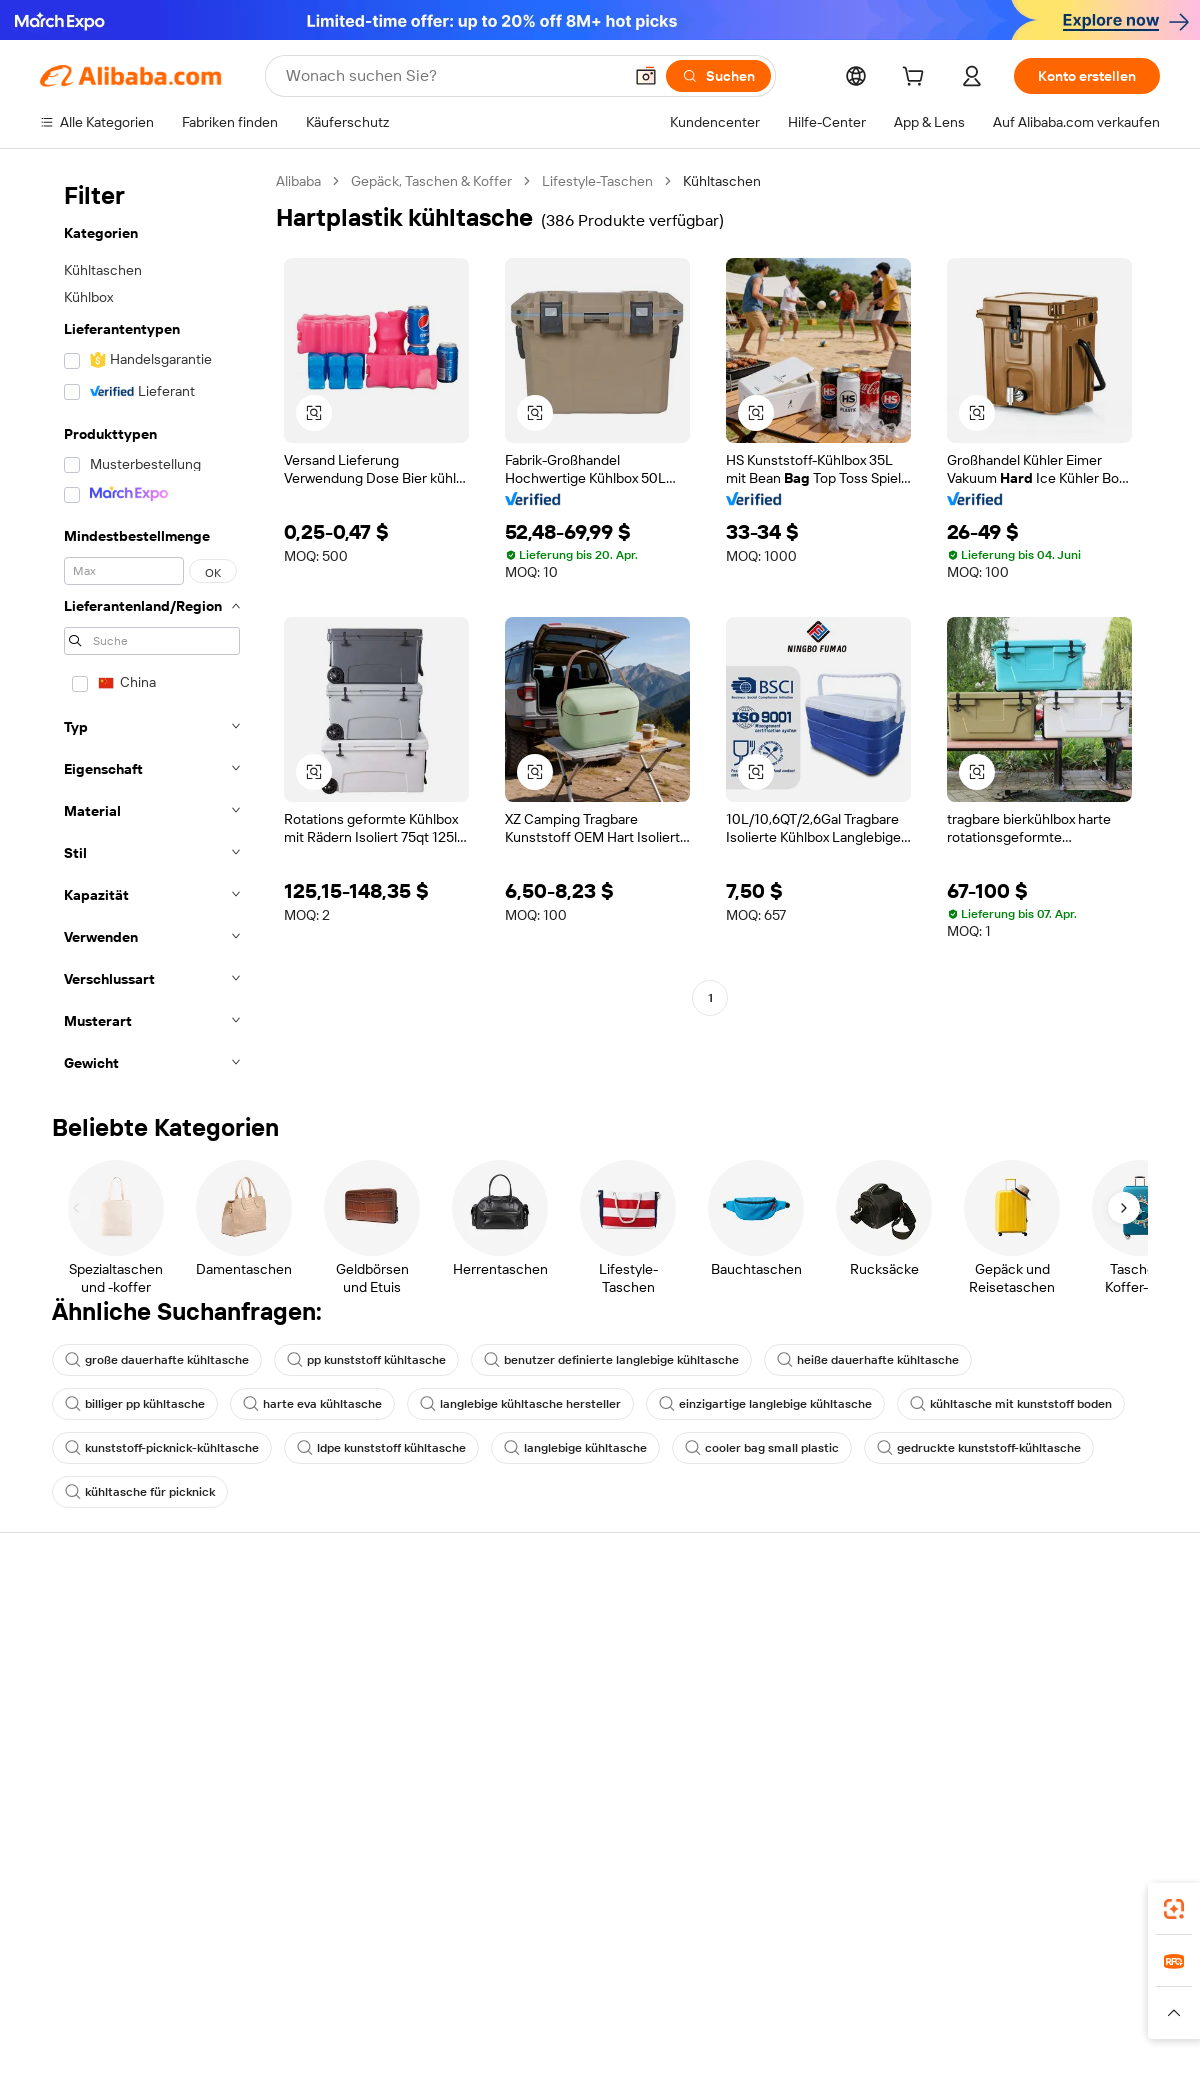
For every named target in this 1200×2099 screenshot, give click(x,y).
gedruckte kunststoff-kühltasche (979, 1448)
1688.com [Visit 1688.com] (350, 2064)
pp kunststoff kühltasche (366, 1360)
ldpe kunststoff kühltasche (381, 1448)
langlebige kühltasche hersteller (520, 1404)
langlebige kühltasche (575, 1448)
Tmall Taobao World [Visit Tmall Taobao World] (458, 2064)
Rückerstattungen (97, 1738)
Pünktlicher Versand (333, 1700)
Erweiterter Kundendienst (350, 1738)
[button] (646, 76)
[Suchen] (718, 76)
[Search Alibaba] (452, 76)
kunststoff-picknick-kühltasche (162, 1448)
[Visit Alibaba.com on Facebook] (969, 1818)
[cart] (917, 79)
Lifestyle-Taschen (597, 181)
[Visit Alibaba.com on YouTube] (1089, 1818)
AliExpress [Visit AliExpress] (271, 2064)
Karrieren (988, 1738)
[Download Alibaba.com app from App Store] (945, 1975)
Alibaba (298, 181)
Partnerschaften (781, 1760)
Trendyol (823, 2064)
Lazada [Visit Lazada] (610, 2064)
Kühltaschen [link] (722, 181)
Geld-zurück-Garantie (337, 1662)
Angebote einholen (559, 1646)
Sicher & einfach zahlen (342, 1624)
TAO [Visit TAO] (766, 2064)
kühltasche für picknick (140, 1492)
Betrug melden (86, 1776)
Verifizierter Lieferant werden (821, 1722)
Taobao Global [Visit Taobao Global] (692, 2064)
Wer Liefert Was (917, 2064)
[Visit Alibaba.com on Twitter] (1029, 1818)
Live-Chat (70, 1662)
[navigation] (152, 628)
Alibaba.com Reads (559, 1778)
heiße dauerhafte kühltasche (868, 1360)
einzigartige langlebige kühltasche (765, 1404)
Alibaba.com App (809, 1975)
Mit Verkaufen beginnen (804, 1646)
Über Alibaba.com (1015, 1624)
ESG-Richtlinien (1008, 1662)
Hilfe (54, 1624)
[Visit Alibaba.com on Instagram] (1059, 1818)
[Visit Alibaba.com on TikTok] (1119, 1818)
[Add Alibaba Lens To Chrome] (354, 1975)
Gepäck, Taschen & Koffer (431, 181)
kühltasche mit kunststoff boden (1011, 1404)
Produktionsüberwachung (351, 1776)
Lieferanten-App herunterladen (827, 1798)
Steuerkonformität (557, 1740)
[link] (1174, 1909)
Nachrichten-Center (1023, 1700)
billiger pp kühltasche (135, 1404)
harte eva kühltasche (312, 1404)
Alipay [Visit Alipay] (553, 2064)
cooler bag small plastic (762, 1448)
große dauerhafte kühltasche (157, 1360)
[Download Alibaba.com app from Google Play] (1092, 1975)
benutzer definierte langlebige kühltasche (611, 1360)
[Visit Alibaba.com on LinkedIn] (999, 1818)
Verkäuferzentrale (785, 1684)
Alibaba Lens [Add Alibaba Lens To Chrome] (82, 1975)
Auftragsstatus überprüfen (123, 1700)
